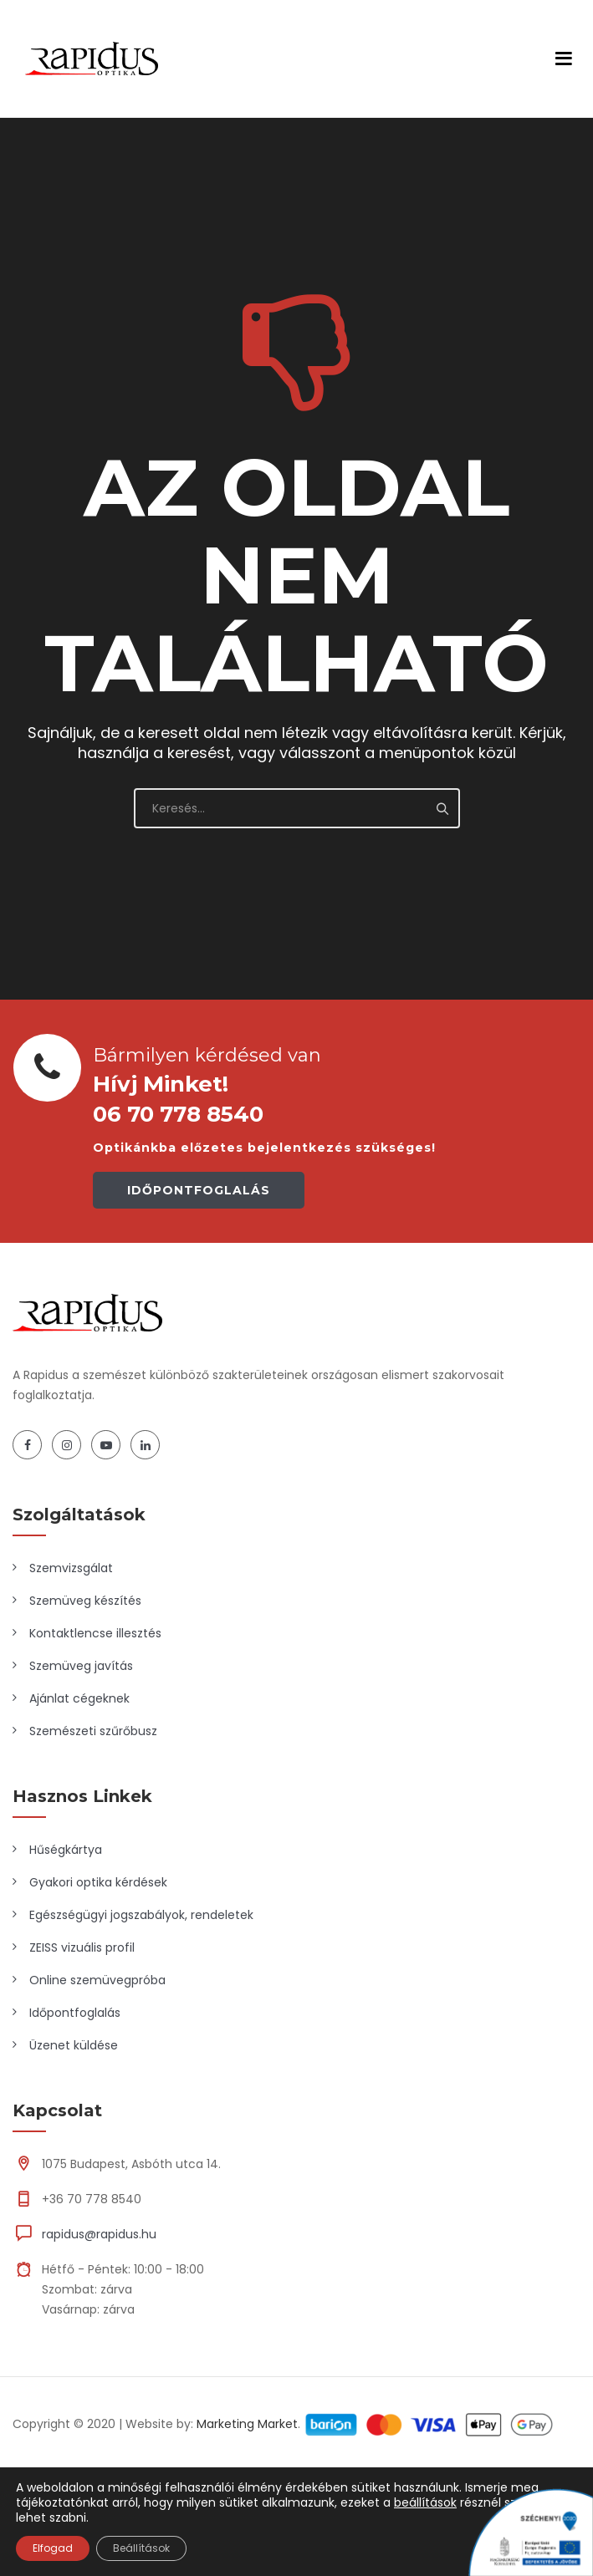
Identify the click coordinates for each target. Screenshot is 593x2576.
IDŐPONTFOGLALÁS (198, 1190)
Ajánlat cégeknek (79, 1698)
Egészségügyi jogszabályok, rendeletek (141, 1915)
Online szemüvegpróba (97, 1980)
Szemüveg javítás (81, 1665)
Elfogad (53, 2548)
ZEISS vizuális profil (82, 1947)
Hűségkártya (65, 1849)
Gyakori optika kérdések (98, 1882)
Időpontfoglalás (74, 2012)
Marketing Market (247, 2424)
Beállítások (141, 2548)
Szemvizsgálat (71, 1568)
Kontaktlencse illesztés (95, 1633)
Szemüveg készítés (85, 1600)
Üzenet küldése (73, 2045)
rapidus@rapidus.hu (99, 2234)
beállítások (425, 2502)
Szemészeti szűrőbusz (93, 1731)
